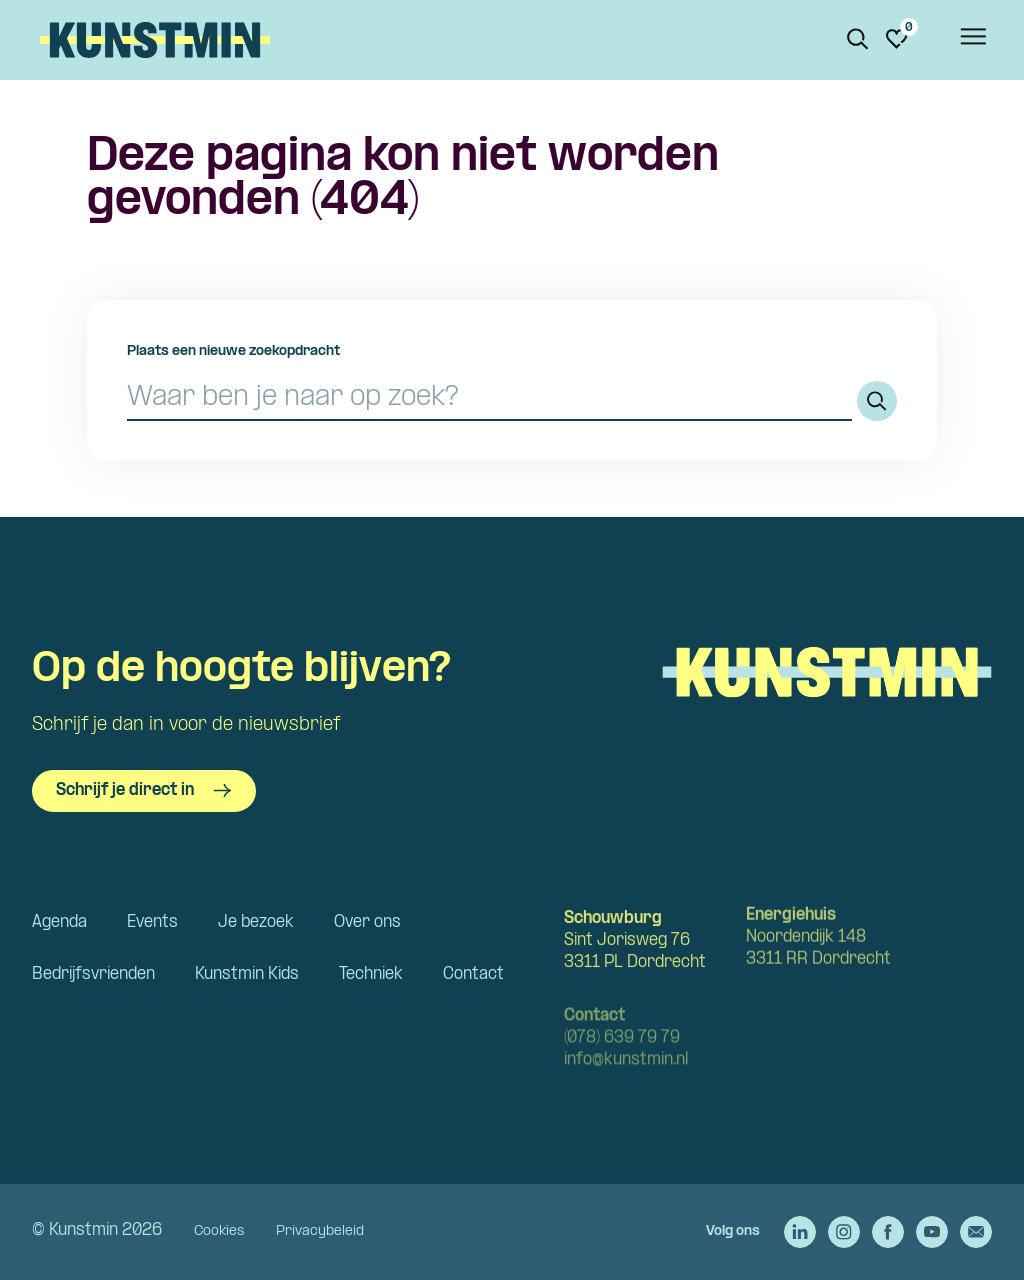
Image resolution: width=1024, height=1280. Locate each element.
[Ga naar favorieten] (897, 39)
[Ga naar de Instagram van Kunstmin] (844, 1232)
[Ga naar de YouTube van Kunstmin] (932, 1232)
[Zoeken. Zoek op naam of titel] (858, 39)
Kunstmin (155, 40)
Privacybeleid (320, 1231)
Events (152, 922)
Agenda (59, 922)
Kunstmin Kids (247, 974)
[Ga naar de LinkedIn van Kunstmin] (800, 1232)
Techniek (371, 974)
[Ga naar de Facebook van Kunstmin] (888, 1232)
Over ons (367, 922)
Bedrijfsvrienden (93, 974)
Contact (473, 974)
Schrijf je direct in (144, 791)
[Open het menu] (972, 40)
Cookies (219, 1231)
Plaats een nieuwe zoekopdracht (233, 351)
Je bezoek (256, 922)
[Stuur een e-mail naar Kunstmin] (976, 1232)
